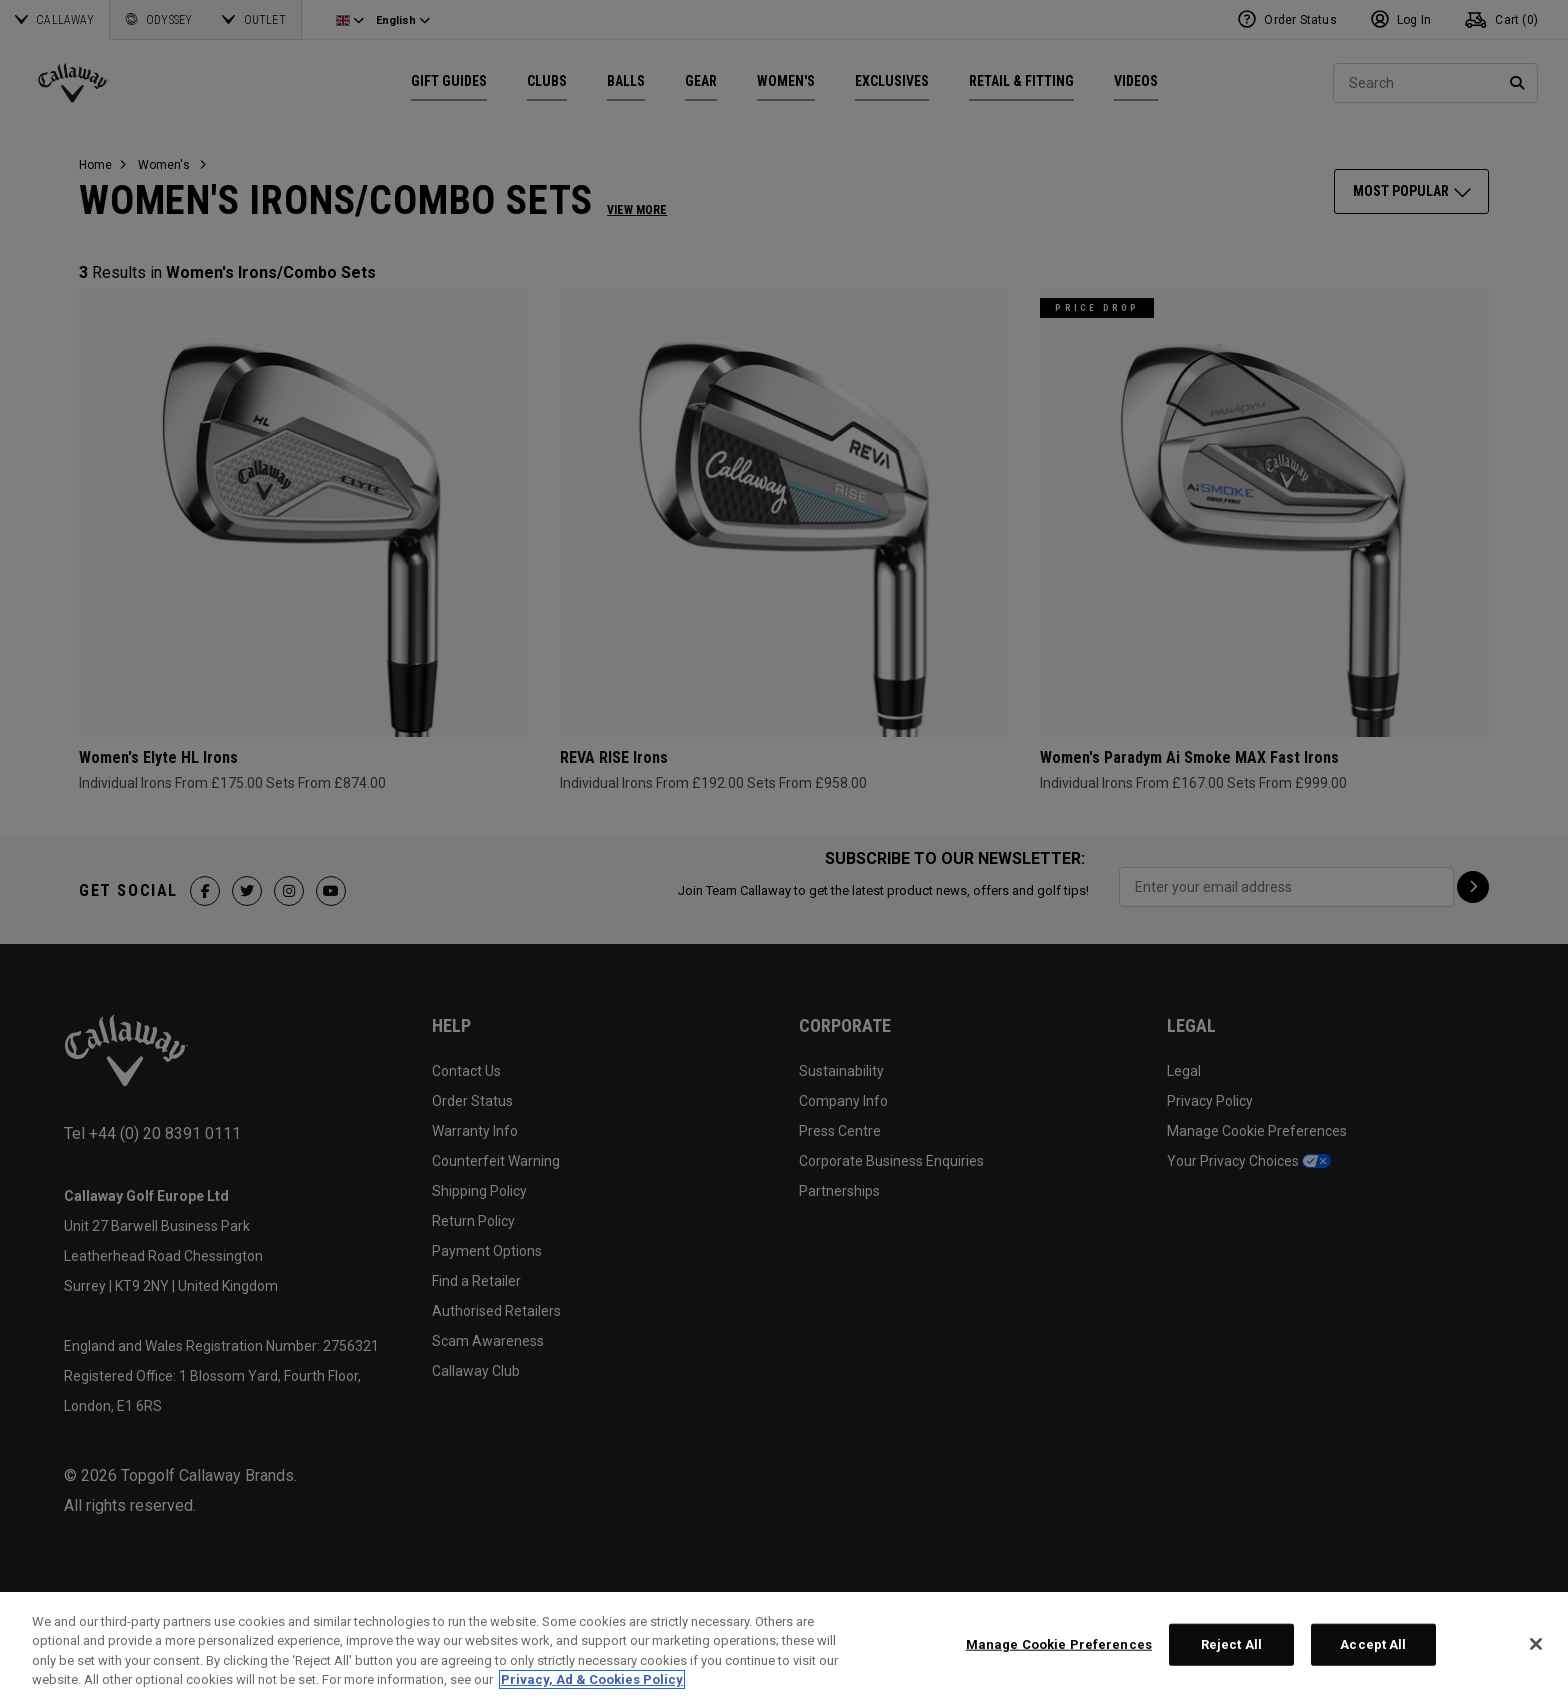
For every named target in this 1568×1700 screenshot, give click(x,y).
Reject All (1231, 1644)
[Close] (1536, 1644)
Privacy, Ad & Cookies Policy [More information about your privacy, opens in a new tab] (592, 1679)
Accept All (1373, 1644)
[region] (784, 1646)
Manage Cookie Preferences (1059, 1644)
